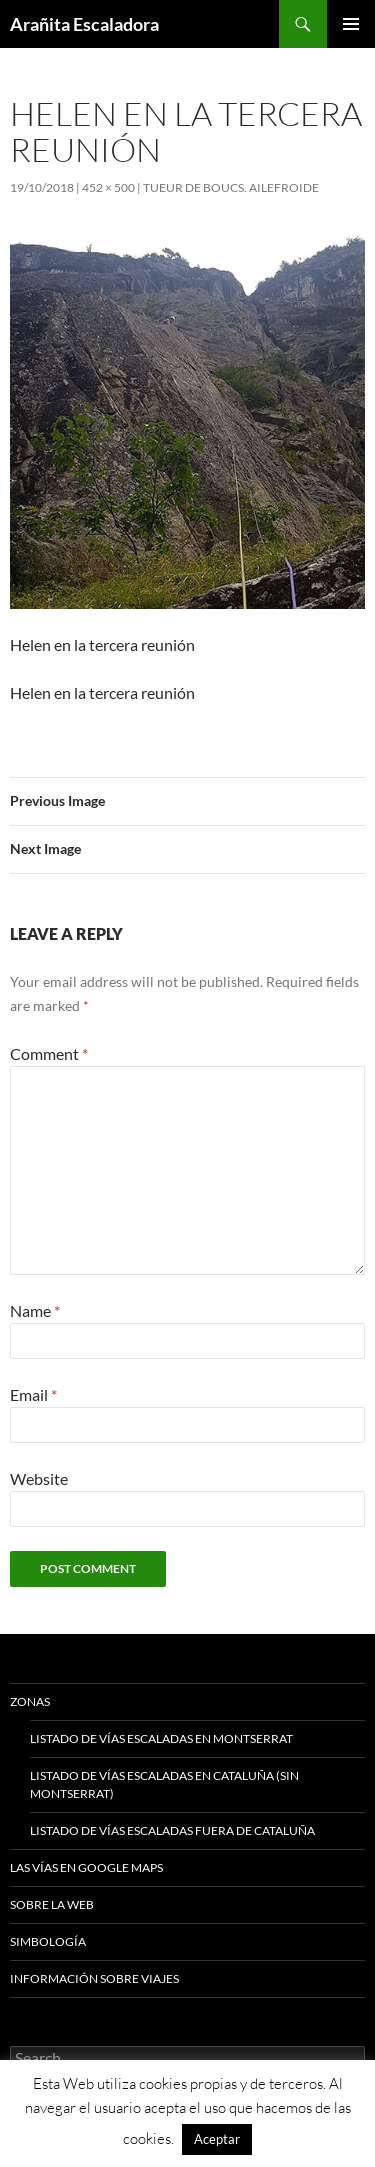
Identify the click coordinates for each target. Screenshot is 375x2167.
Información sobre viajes (94, 1978)
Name (35, 1310)
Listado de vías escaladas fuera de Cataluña (172, 1830)
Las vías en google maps (86, 1867)
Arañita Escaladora (84, 24)
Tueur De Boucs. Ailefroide (231, 187)
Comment (49, 1053)
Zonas (30, 1701)
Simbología (48, 1941)
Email (33, 1394)
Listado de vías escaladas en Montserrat (161, 1738)
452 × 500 (108, 187)
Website (39, 1478)
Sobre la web (52, 1904)
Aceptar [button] (217, 2139)
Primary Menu (351, 24)
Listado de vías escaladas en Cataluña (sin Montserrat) (164, 1784)
